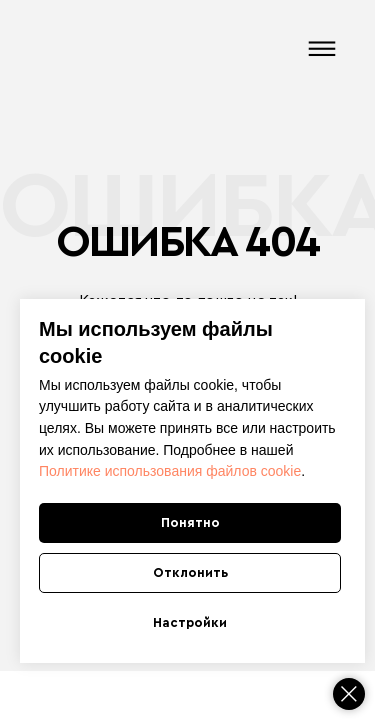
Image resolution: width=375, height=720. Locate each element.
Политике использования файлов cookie (170, 471)
